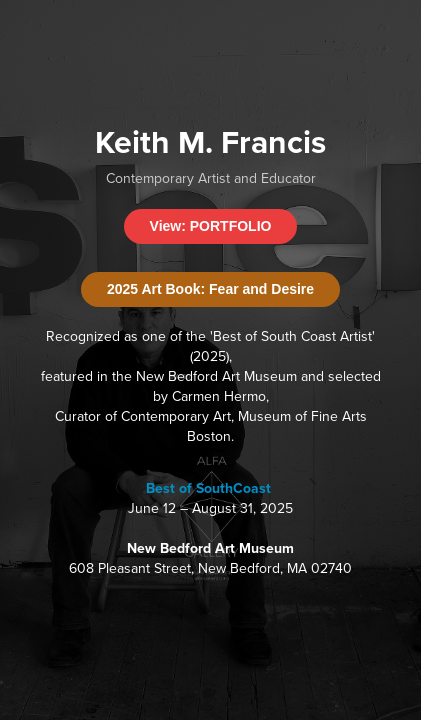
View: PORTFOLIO (211, 226)
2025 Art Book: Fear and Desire (210, 289)
